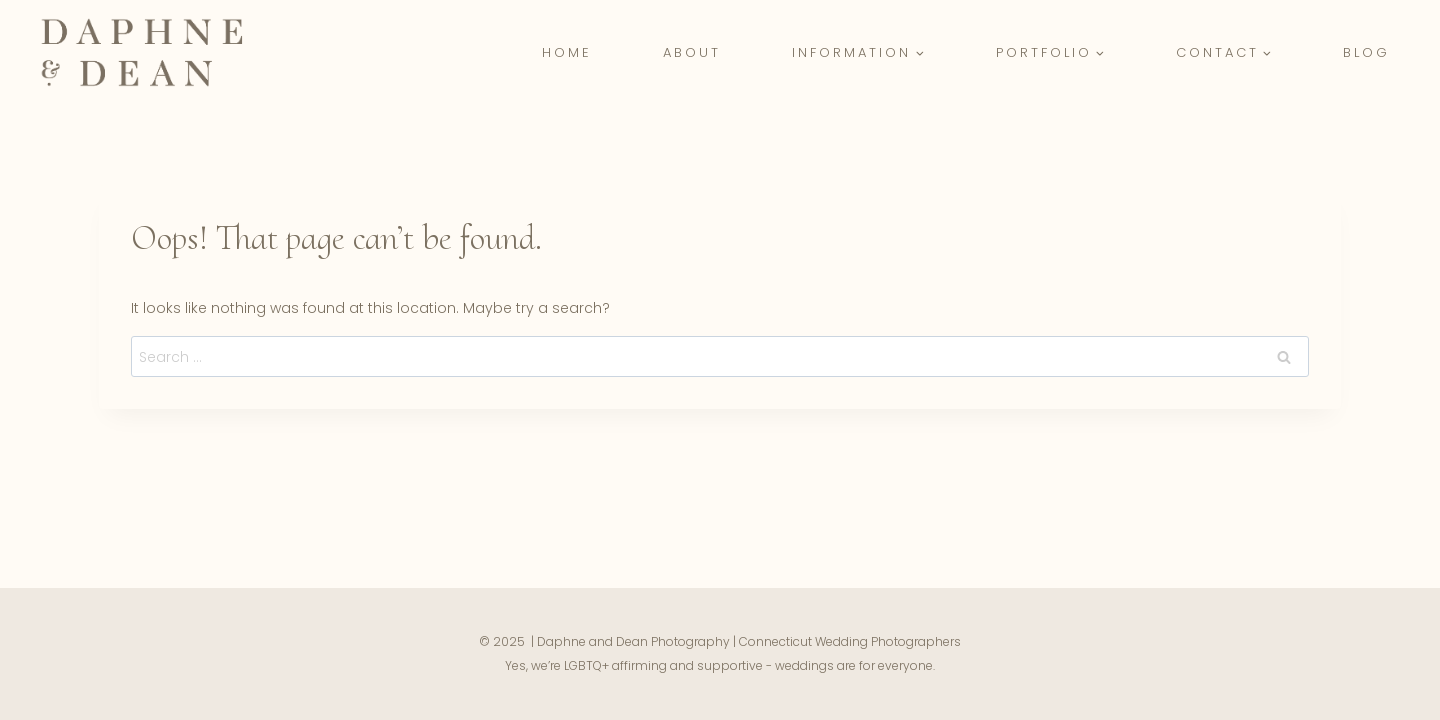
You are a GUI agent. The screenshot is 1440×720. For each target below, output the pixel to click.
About (692, 52)
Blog (1366, 52)
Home (567, 52)
